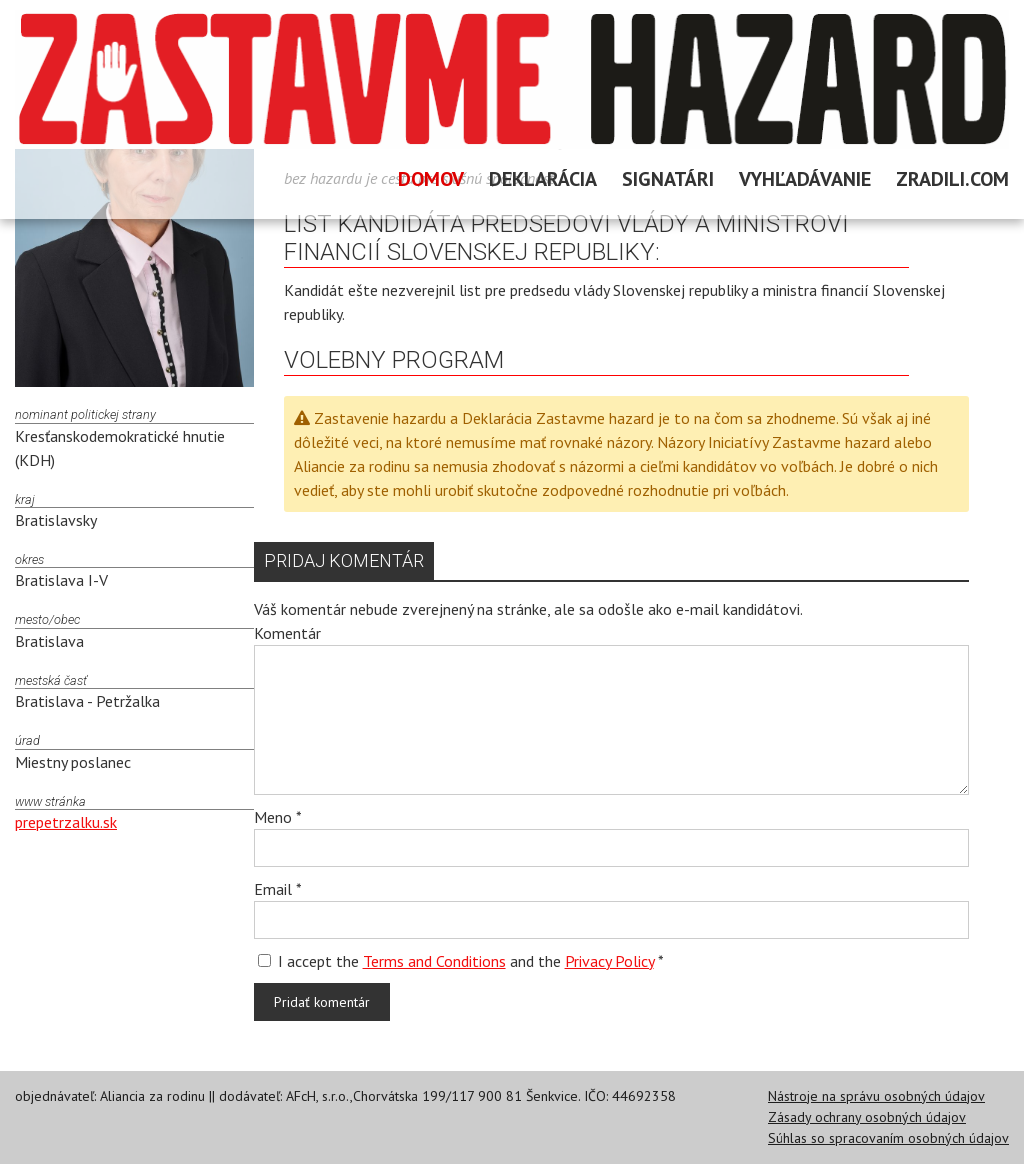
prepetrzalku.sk (66, 822)
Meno (278, 817)
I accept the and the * (461, 961)
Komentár (287, 633)
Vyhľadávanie (805, 179)
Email (278, 889)
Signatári (668, 179)
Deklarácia (543, 179)
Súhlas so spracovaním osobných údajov (888, 1138)
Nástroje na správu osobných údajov (876, 1096)
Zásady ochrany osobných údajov (867, 1117)
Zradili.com (952, 179)
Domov (431, 179)
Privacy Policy (609, 961)
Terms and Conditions (434, 961)
